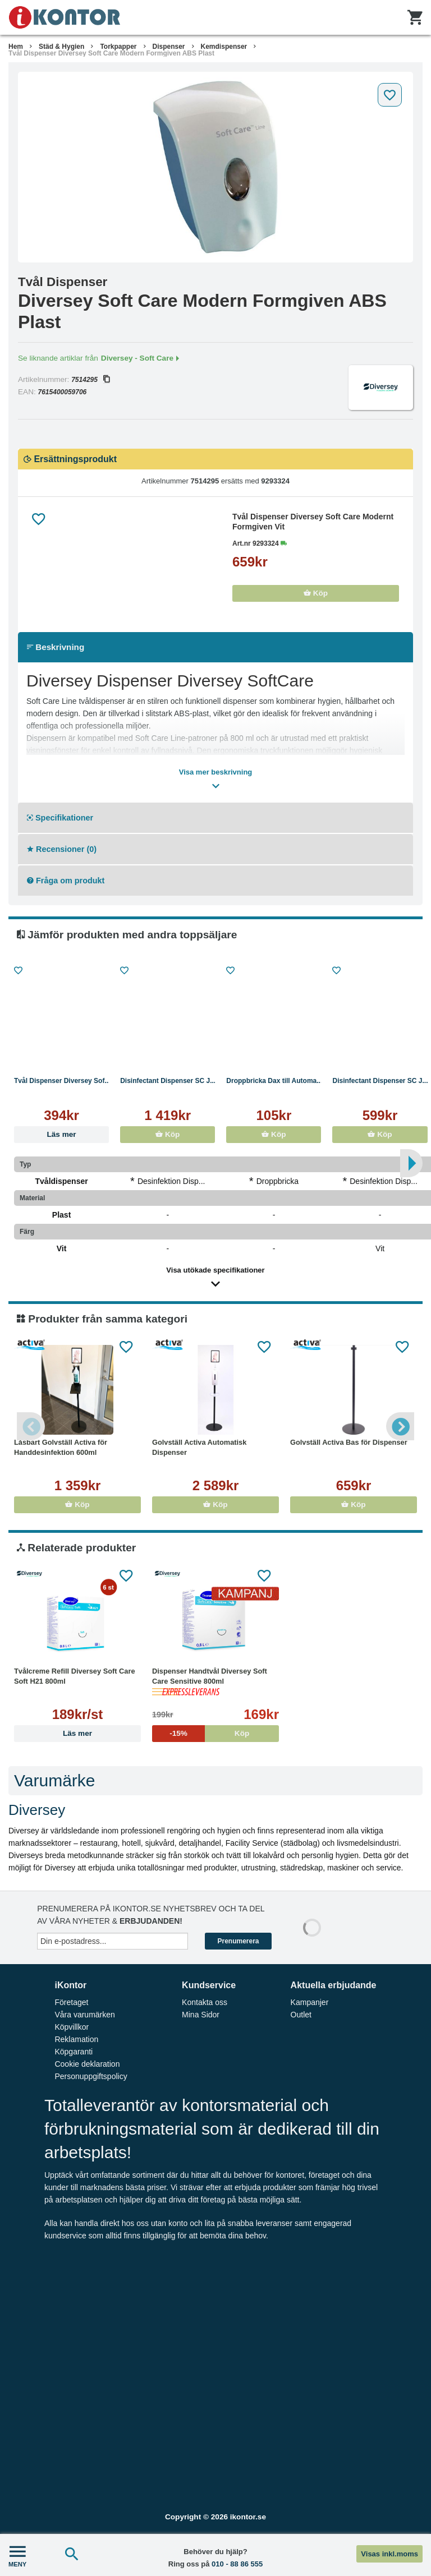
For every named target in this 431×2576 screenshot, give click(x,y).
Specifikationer (60, 817)
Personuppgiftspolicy (90, 2076)
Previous (31, 1426)
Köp (316, 593)
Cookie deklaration (87, 2063)
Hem (15, 46)
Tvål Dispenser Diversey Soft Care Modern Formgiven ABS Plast (111, 53)
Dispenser (169, 46)
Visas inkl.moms (389, 2554)
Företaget (71, 2002)
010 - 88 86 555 (237, 2564)
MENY (17, 2555)
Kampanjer (310, 2002)
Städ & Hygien (61, 46)
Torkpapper (118, 46)
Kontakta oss (204, 2002)
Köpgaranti (73, 2051)
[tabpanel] (215, 167)
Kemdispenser (224, 46)
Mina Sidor (200, 2014)
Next (400, 1426)
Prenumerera (238, 1941)
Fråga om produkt (65, 880)
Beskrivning (55, 647)
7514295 (90, 380)
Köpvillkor (71, 2026)
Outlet (301, 2014)
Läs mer (61, 1134)
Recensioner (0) (62, 849)
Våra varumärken (84, 2014)
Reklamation (76, 2039)
